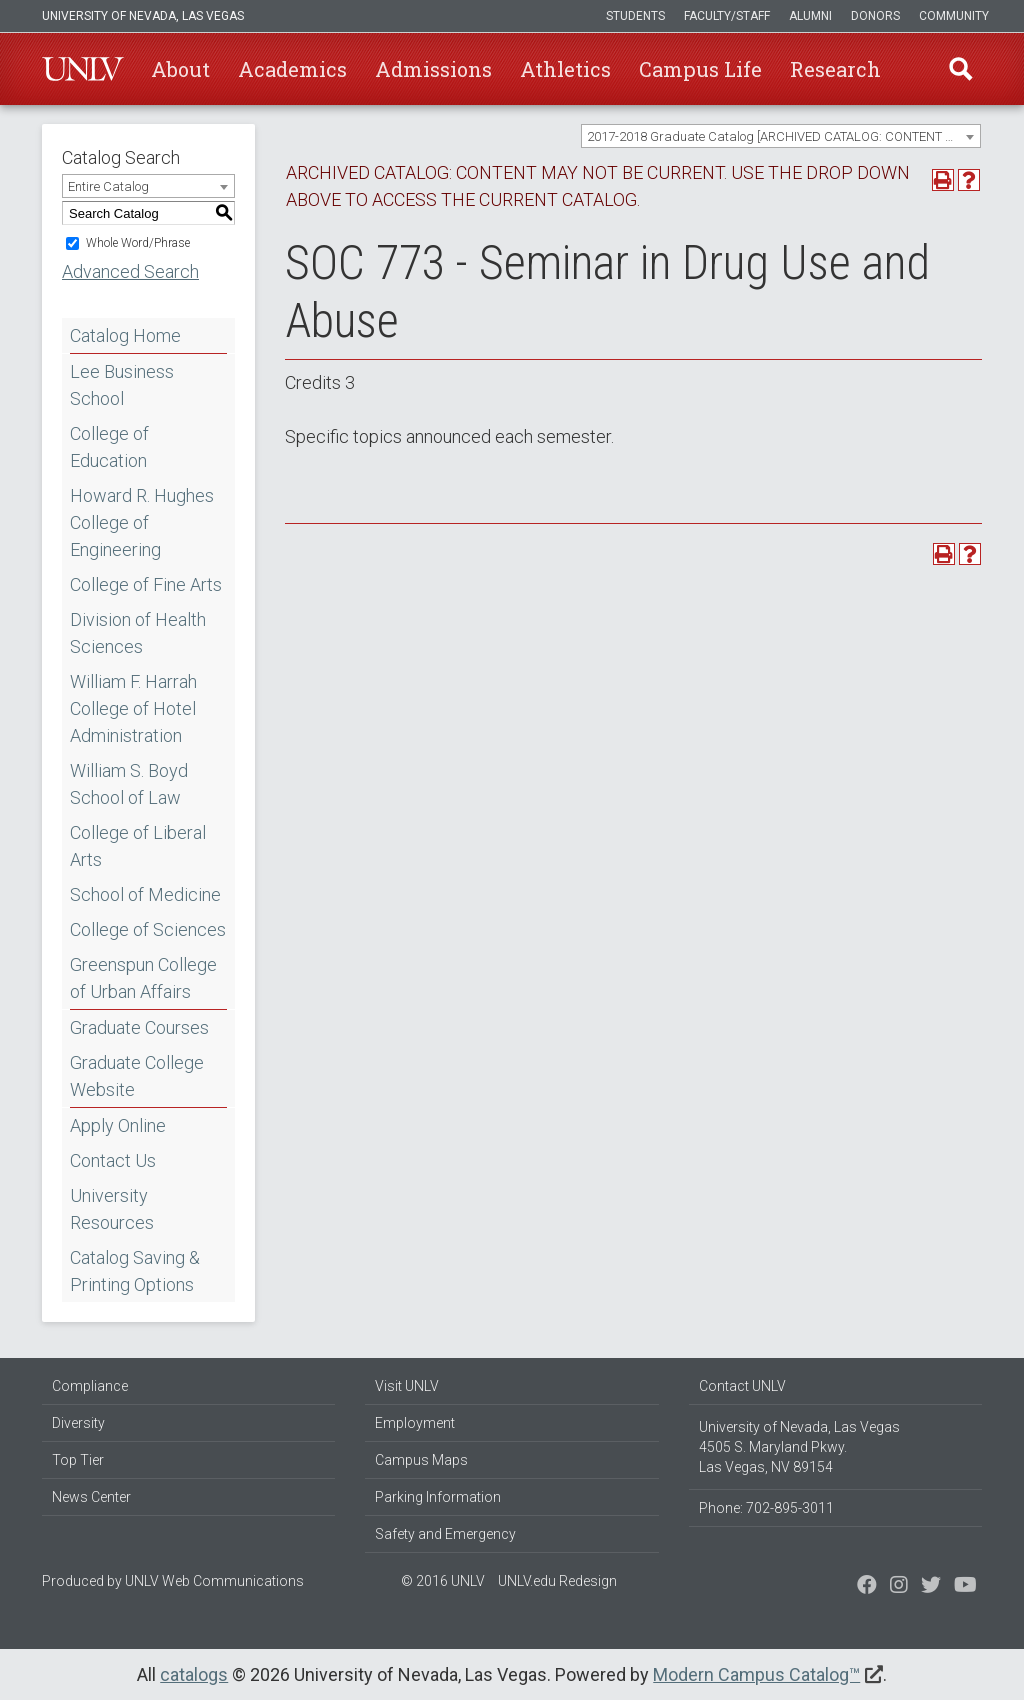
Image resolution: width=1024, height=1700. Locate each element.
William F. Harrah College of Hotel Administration (133, 708)
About (180, 69)
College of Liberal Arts (138, 846)
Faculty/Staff (727, 16)
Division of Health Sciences (138, 633)
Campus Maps (421, 1460)
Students (635, 16)
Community (954, 16)
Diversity (78, 1423)
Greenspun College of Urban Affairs (143, 978)
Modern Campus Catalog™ (756, 1674)
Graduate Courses (139, 1027)
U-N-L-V (83, 69)
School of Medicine (145, 894)
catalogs (194, 1674)
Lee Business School (122, 385)
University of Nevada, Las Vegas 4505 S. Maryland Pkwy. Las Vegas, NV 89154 (799, 1447)
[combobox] (781, 136)
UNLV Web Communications (214, 1581)
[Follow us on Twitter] (899, 1587)
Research (835, 69)
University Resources (112, 1209)
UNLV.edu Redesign (557, 1581)
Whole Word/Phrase (138, 243)
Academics (292, 69)
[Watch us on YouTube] (965, 1587)
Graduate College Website (137, 1076)
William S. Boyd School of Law (129, 784)
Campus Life (700, 69)
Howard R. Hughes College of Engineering (142, 522)
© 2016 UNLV (443, 1581)
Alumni (810, 16)
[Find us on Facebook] (867, 1587)
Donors (875, 16)
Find (961, 69)
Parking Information (438, 1497)
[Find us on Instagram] (931, 1587)
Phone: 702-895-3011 (766, 1508)
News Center (91, 1497)
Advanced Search (130, 271)
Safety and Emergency (445, 1534)
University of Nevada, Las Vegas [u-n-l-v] (143, 16)
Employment (415, 1423)
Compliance (90, 1386)
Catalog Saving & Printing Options (135, 1271)
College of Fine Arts (146, 584)
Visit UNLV (407, 1386)
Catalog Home (125, 335)
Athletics (565, 69)
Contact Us (113, 1160)
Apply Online (118, 1125)
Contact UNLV (742, 1386)
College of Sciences (148, 929)
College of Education (109, 447)
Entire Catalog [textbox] (108, 186)
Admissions (433, 69)
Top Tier (78, 1460)
